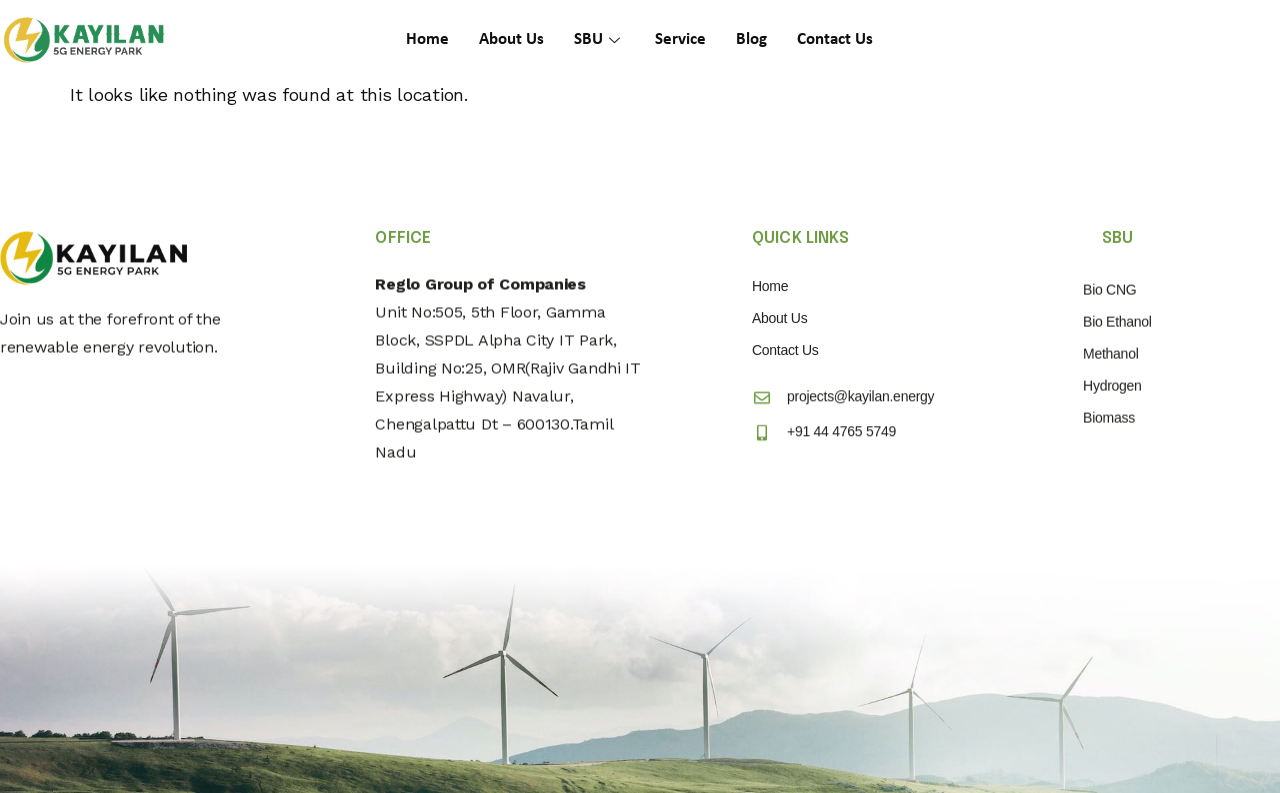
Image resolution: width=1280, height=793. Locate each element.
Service (680, 39)
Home (427, 39)
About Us (511, 39)
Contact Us (835, 39)
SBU (599, 39)
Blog (751, 39)
